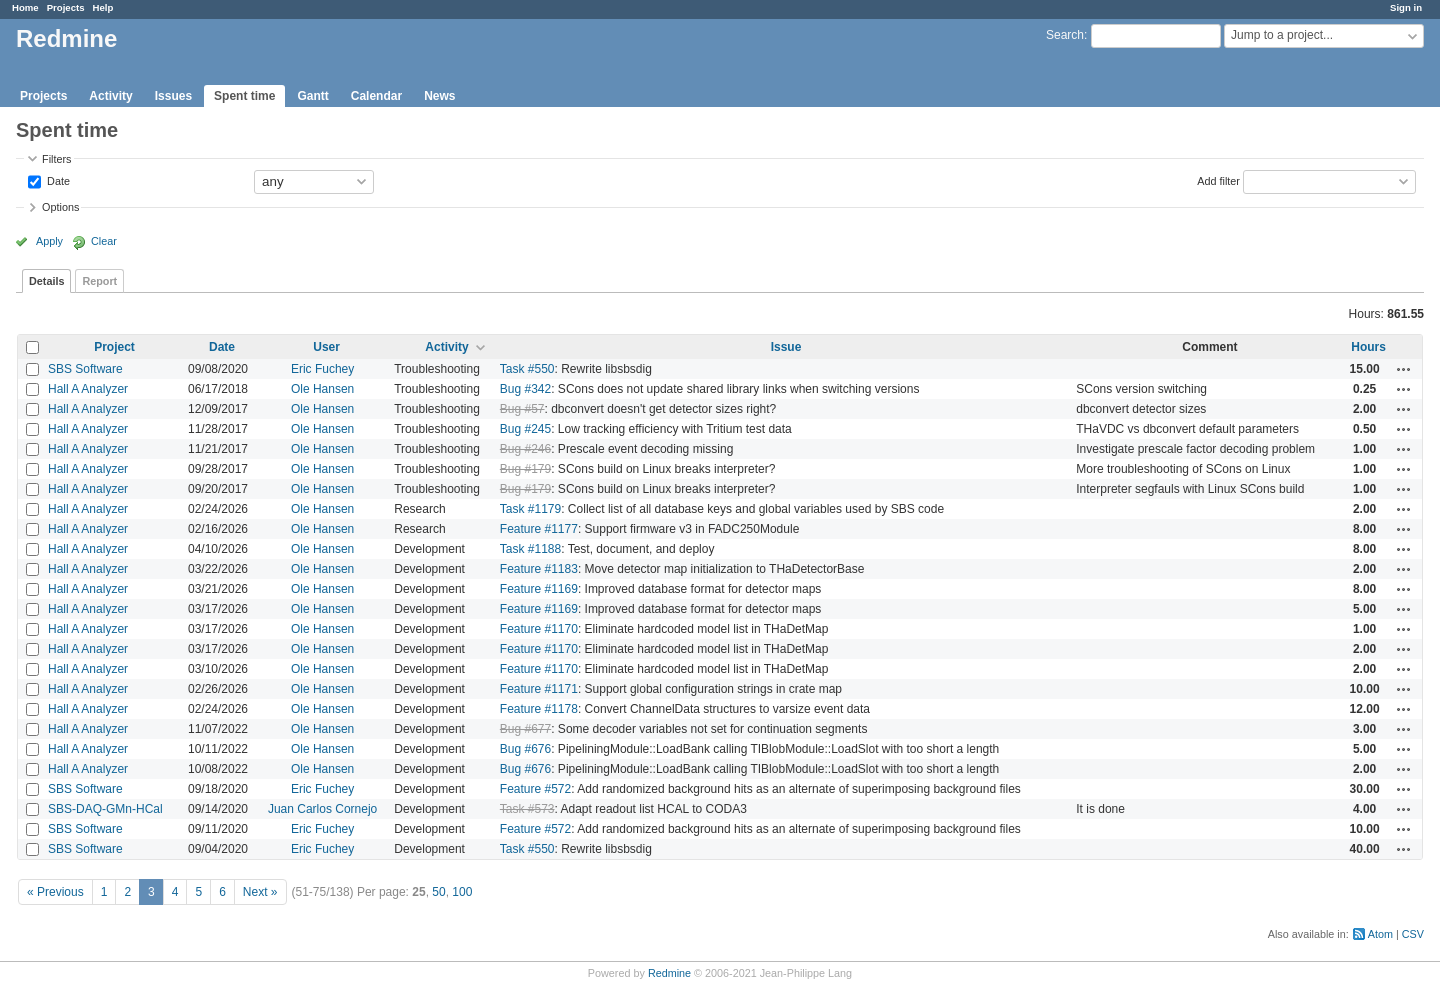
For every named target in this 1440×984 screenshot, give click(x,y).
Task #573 (527, 809)
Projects (66, 7)
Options (60, 207)
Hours (1368, 347)
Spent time (244, 96)
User (326, 347)
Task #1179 (530, 509)
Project (114, 347)
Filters (56, 159)
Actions (1404, 369)
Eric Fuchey (322, 369)
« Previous (55, 892)
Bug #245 (525, 429)
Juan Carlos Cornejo (322, 809)
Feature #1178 (539, 709)
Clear (104, 241)
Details (46, 281)
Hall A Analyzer (88, 389)
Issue (786, 347)
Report (99, 281)
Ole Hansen (322, 389)
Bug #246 (525, 449)
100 (462, 892)
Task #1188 (530, 549)
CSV (1413, 934)
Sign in (1406, 7)
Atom (1380, 934)
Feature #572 (535, 789)
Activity (110, 96)
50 (438, 892)
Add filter (1218, 180)
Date (57, 180)
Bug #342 (525, 389)
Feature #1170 (539, 629)
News (439, 96)
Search (1065, 35)
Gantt (312, 96)
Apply (49, 241)
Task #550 (527, 369)
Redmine (669, 973)
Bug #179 (525, 469)
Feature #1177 (539, 529)
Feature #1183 (539, 569)
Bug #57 (522, 409)
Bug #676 (525, 749)
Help (103, 7)
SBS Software (85, 369)
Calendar (376, 96)
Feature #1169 (539, 589)
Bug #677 (525, 729)
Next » (260, 892)
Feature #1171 (539, 689)
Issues (173, 96)
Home (25, 7)
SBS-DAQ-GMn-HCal (105, 809)
